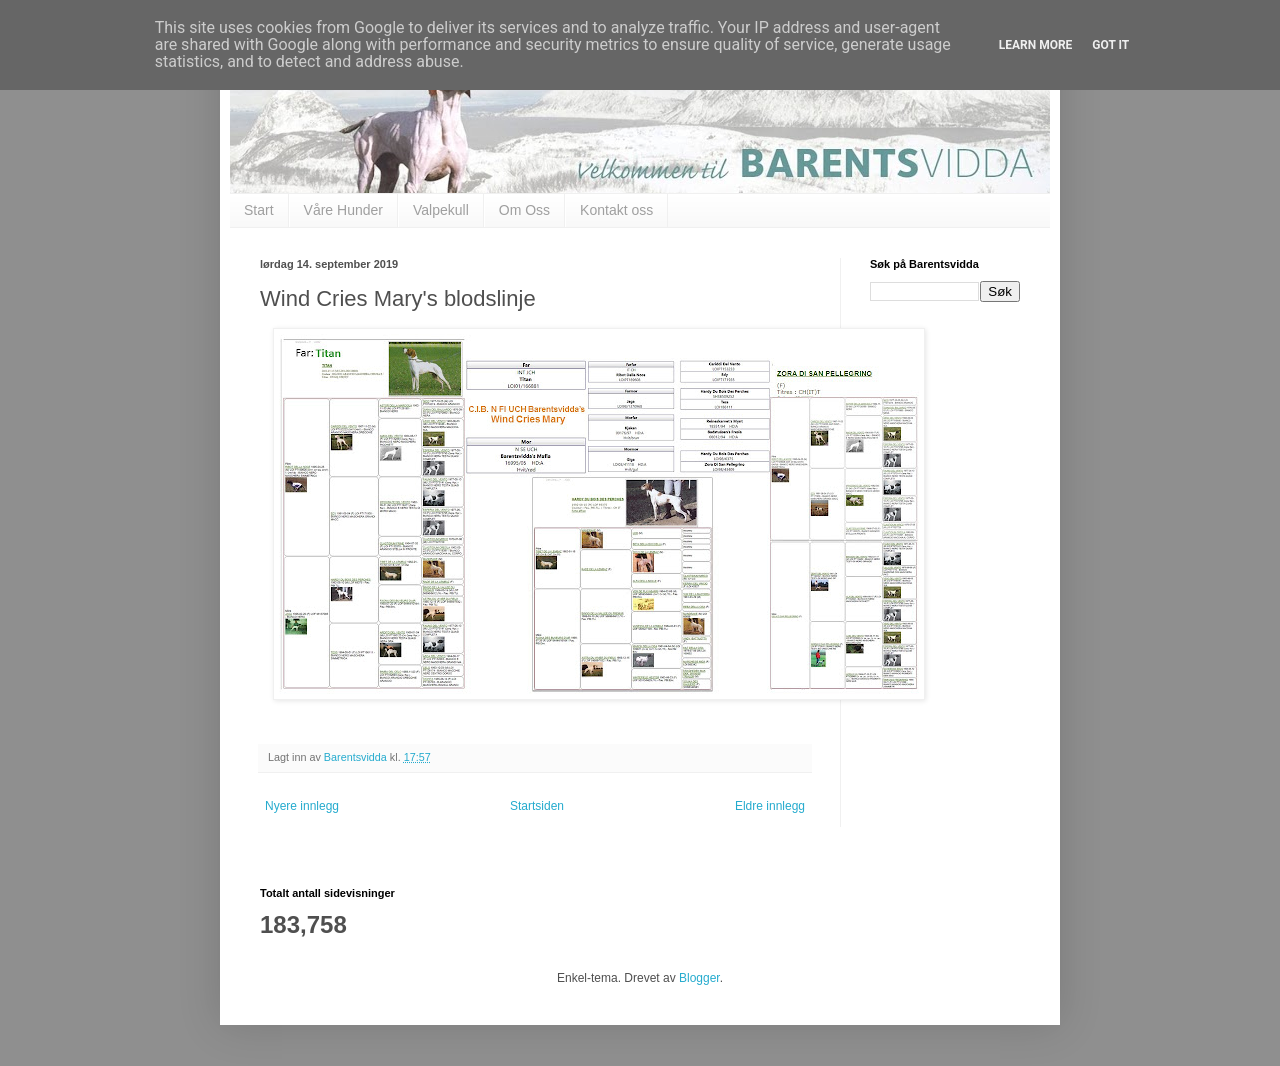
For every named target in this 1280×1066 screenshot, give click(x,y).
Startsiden (537, 806)
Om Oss (524, 210)
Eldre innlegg (770, 806)
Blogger (699, 978)
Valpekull (441, 210)
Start (259, 210)
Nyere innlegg (302, 806)
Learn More (1036, 45)
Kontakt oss (616, 210)
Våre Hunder (343, 210)
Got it (1110, 45)
